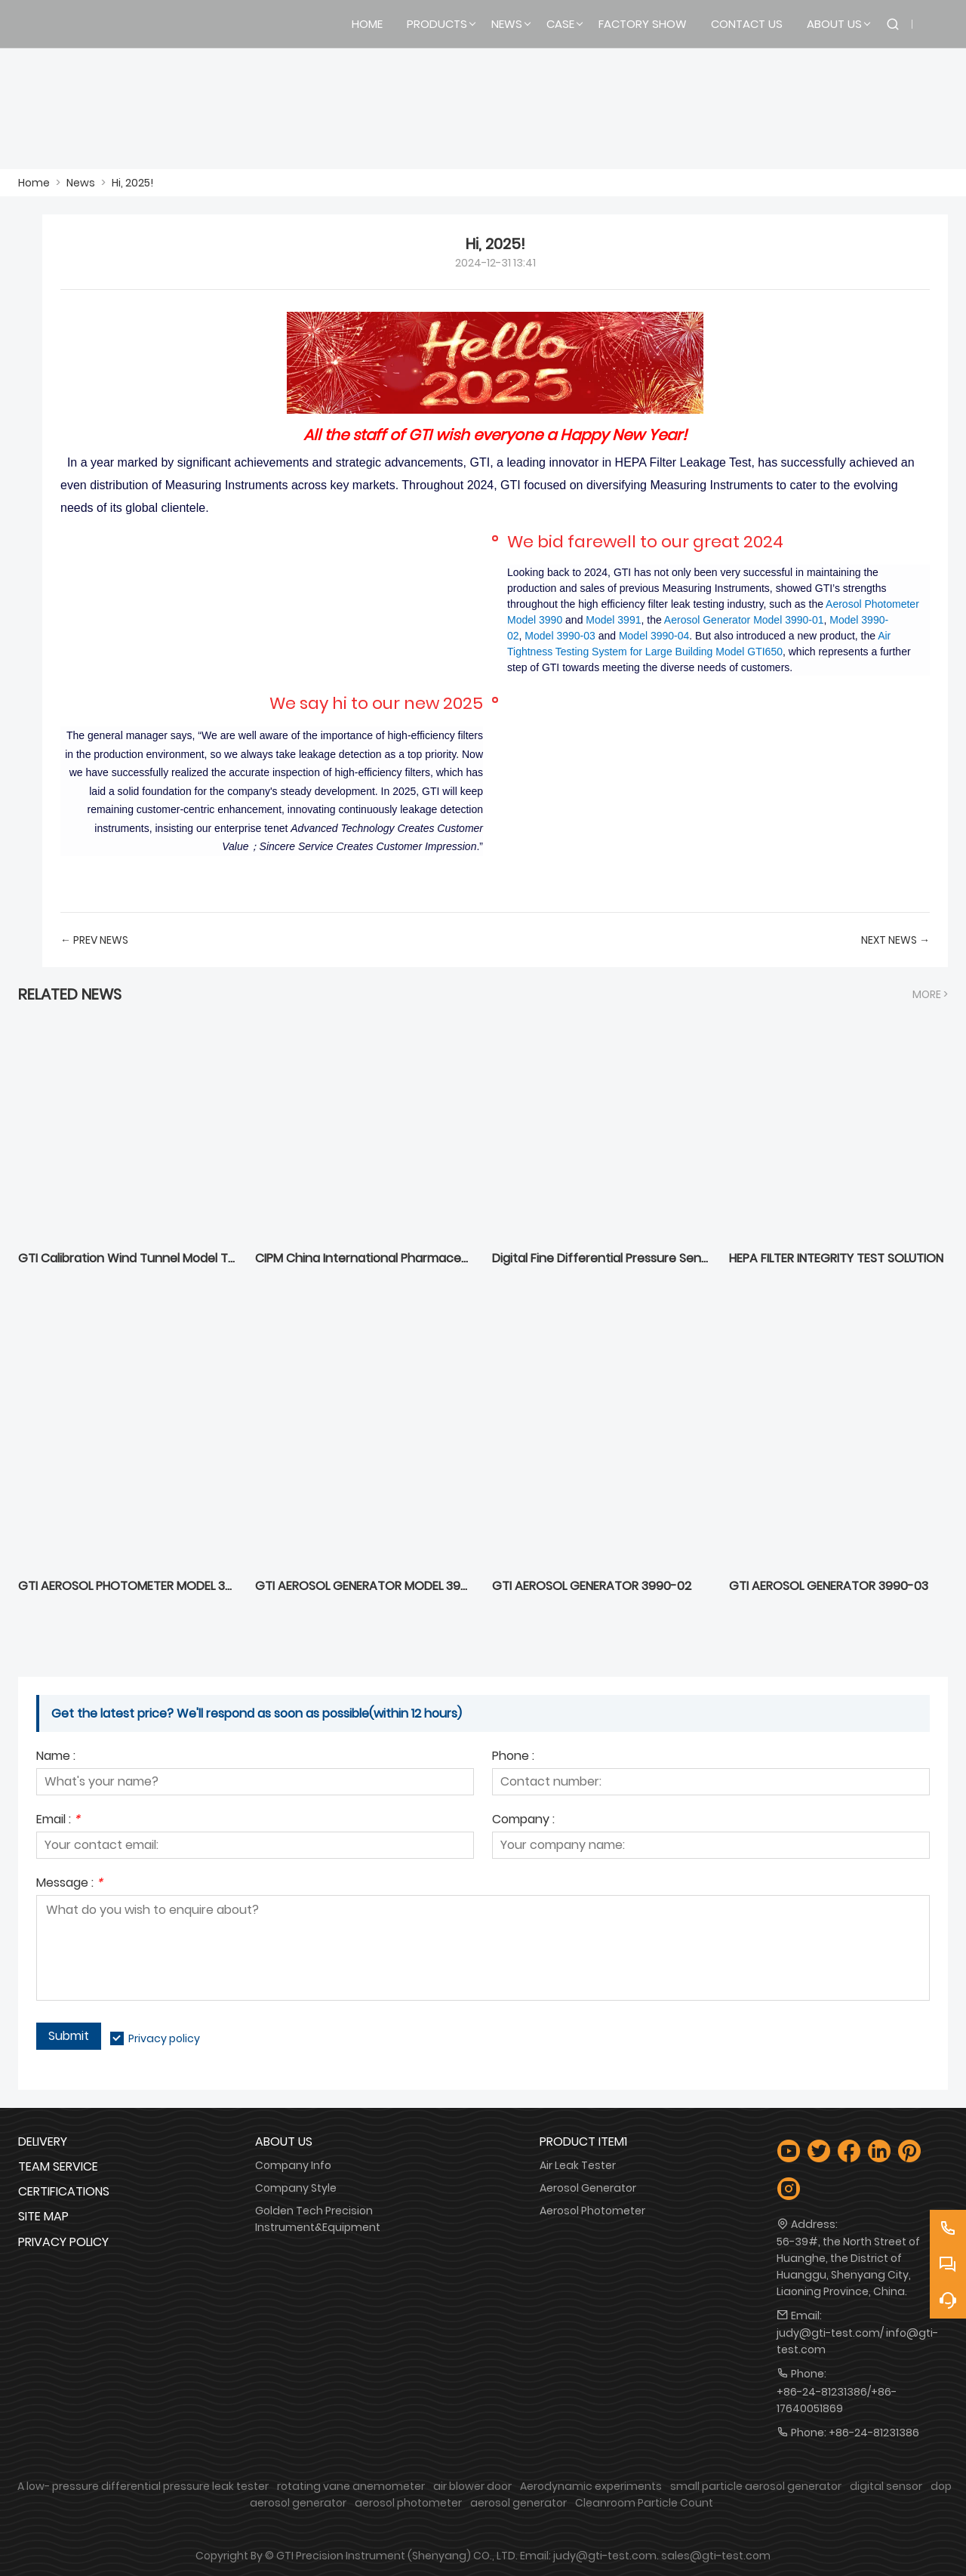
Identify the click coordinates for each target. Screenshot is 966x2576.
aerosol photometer (408, 2502)
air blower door (472, 2486)
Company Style (296, 2187)
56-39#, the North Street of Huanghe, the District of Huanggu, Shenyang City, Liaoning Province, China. (848, 2266)
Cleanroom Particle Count (644, 2502)
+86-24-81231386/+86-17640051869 (837, 2400)
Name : (55, 1757)
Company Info (293, 2165)
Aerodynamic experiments (591, 2486)
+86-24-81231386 (874, 2432)
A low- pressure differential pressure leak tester (143, 2486)
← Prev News (94, 940)
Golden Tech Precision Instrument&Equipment (317, 2219)
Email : (58, 1820)
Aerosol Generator (588, 2187)
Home (34, 182)
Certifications (63, 2191)
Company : (523, 1820)
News (80, 182)
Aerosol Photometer (592, 2210)
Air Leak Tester (578, 2165)
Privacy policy (164, 2038)
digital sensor (886, 2486)
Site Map (43, 2216)
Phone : (513, 1757)
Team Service (58, 2166)
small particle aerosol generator (755, 2486)
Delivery (42, 2141)
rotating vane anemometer (351, 2486)
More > (930, 994)
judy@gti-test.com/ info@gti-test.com (857, 2341)
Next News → (895, 940)
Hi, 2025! (132, 182)
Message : (69, 1884)
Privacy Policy (63, 2242)
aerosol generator (518, 2502)
